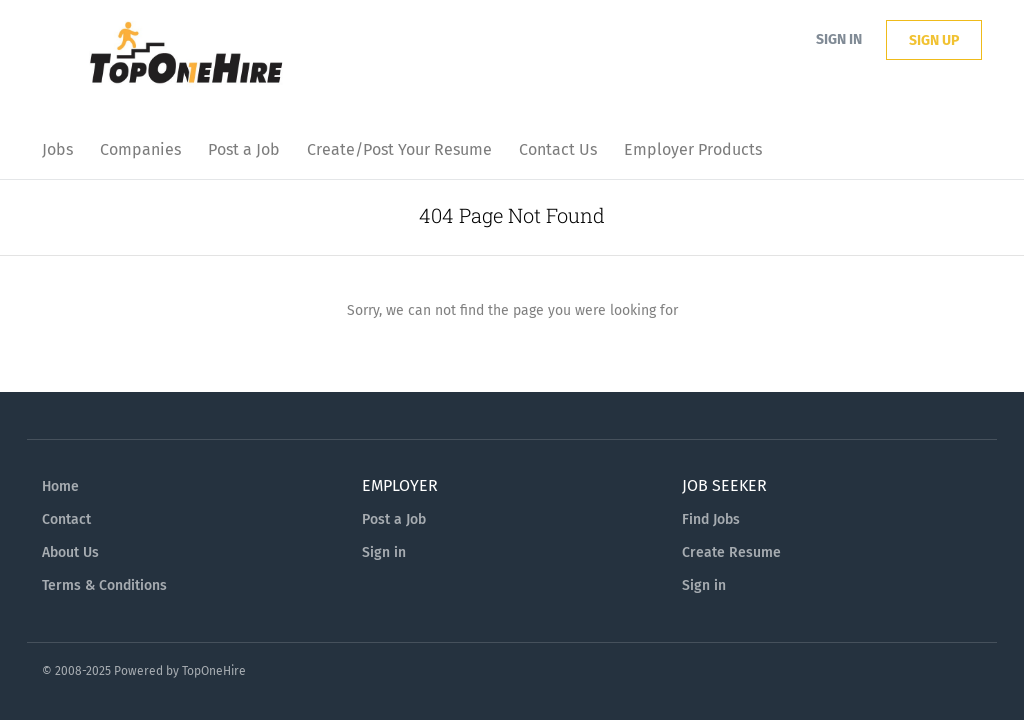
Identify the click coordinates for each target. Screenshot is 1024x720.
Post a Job (394, 519)
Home (60, 486)
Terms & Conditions (104, 585)
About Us (70, 552)
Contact (66, 519)
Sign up (934, 40)
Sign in (839, 39)
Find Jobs (711, 519)
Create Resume (731, 552)
